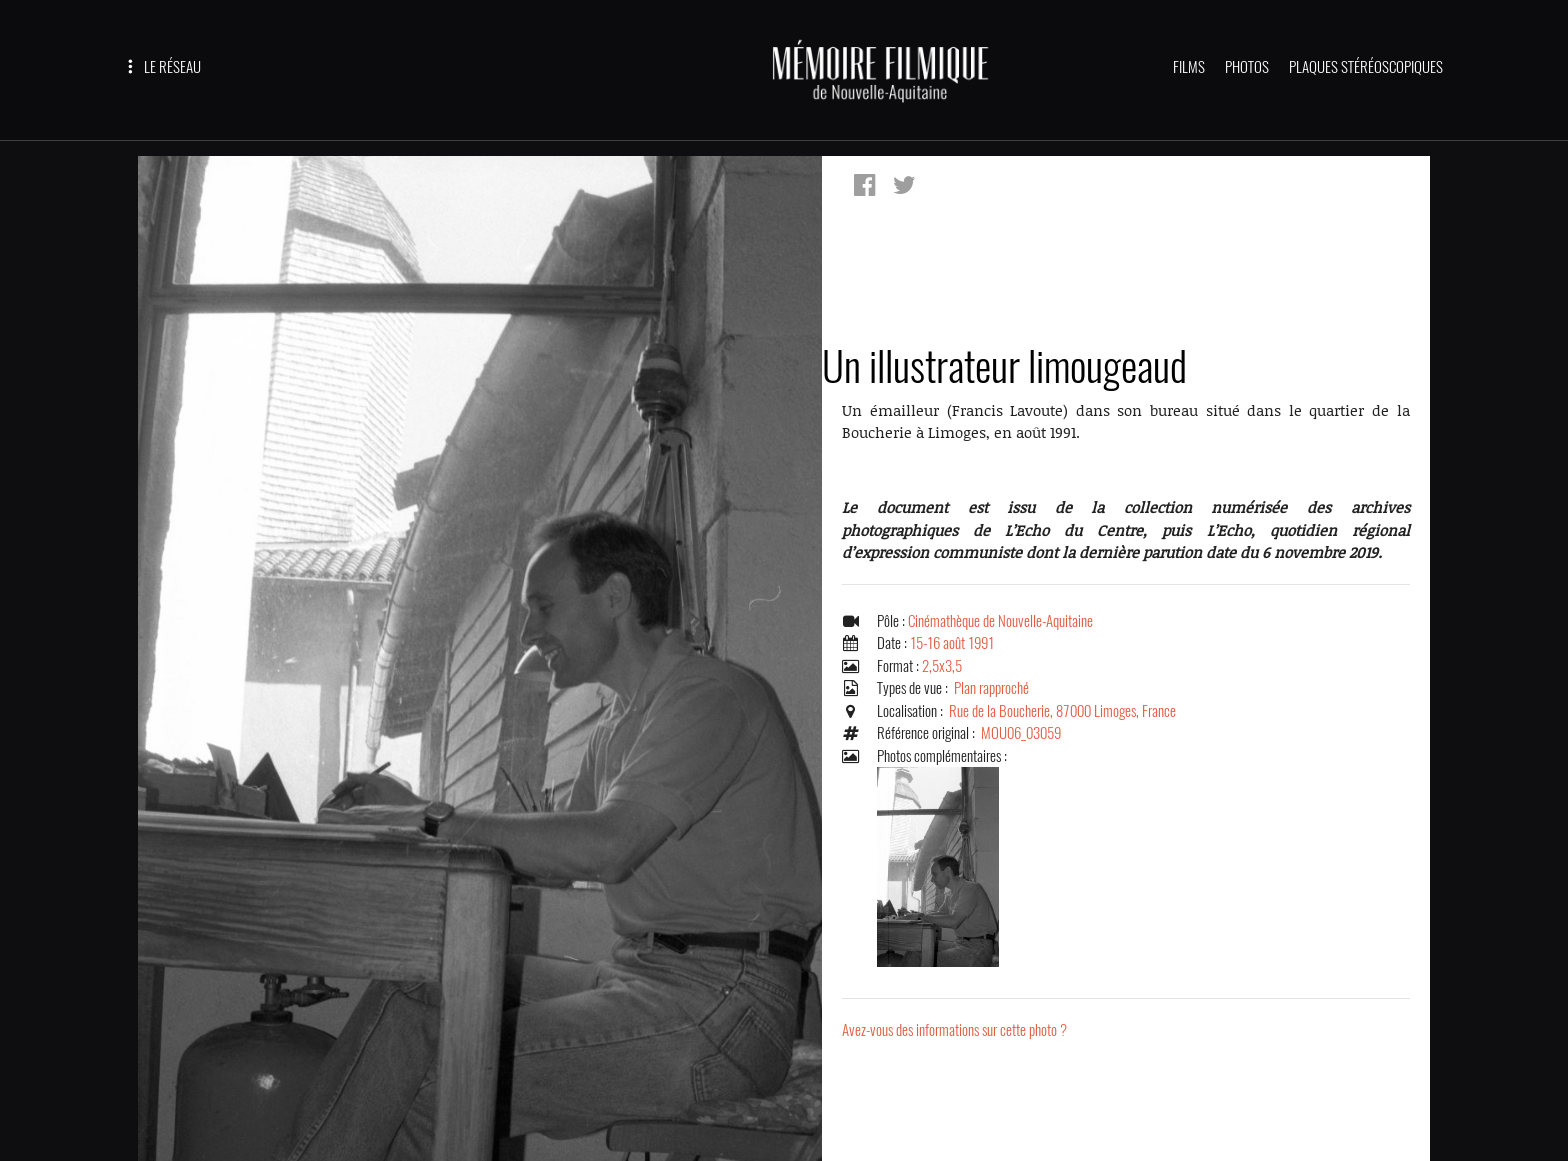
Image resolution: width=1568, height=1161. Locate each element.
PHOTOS (1247, 67)
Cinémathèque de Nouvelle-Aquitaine (1000, 621)
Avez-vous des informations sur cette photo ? (954, 1030)
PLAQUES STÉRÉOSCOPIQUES (1366, 67)
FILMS (1189, 67)
